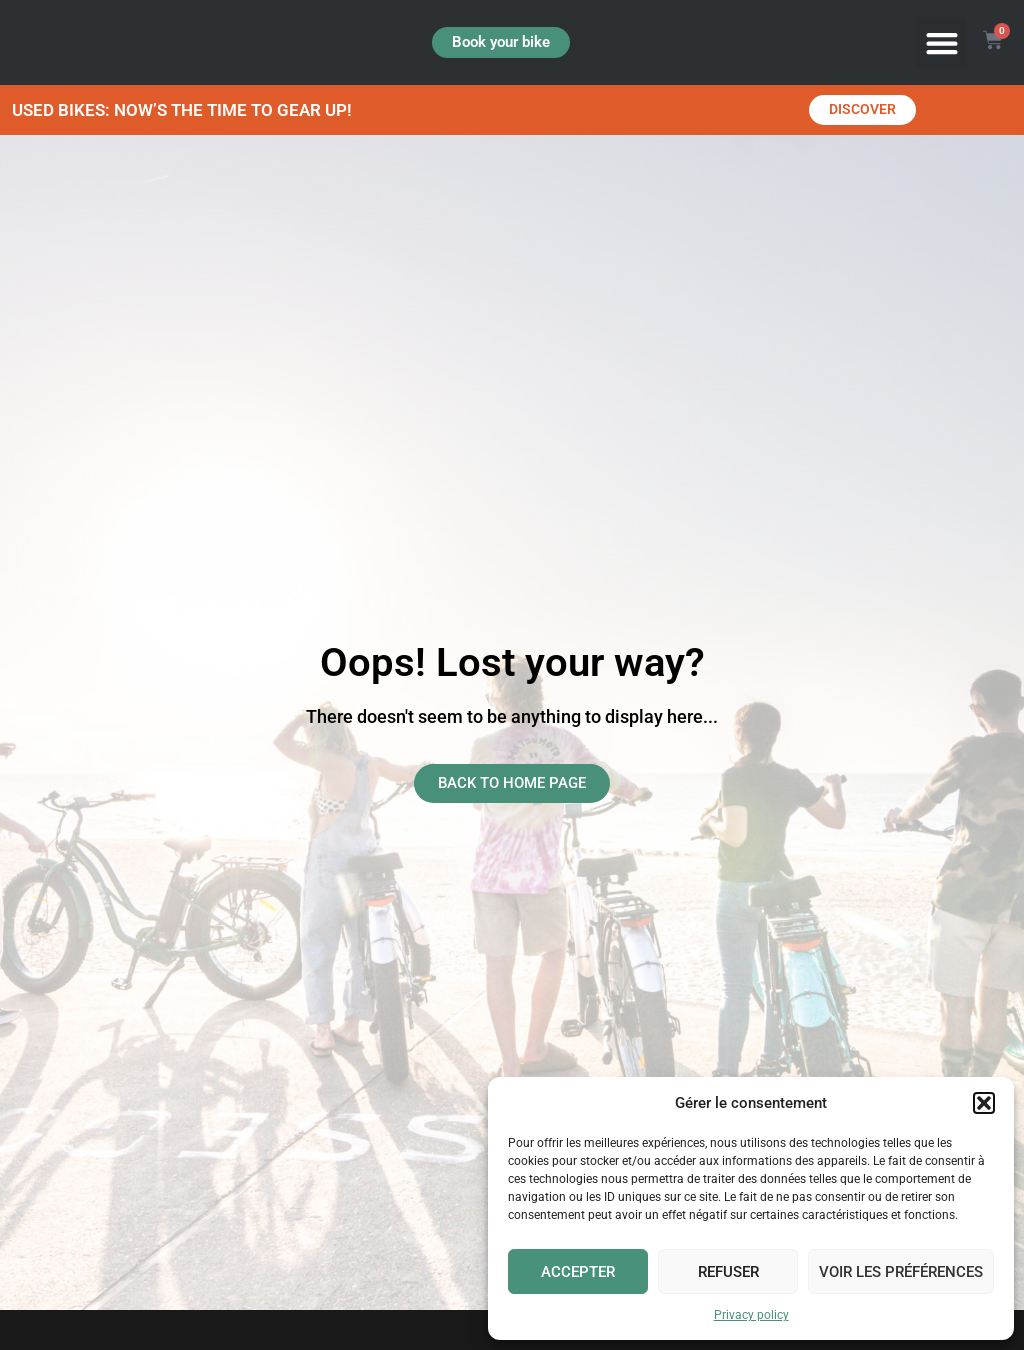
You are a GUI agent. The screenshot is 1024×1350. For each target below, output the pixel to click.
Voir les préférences (901, 1272)
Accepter (578, 1272)
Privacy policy (751, 1315)
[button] (984, 1103)
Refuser (728, 1272)
